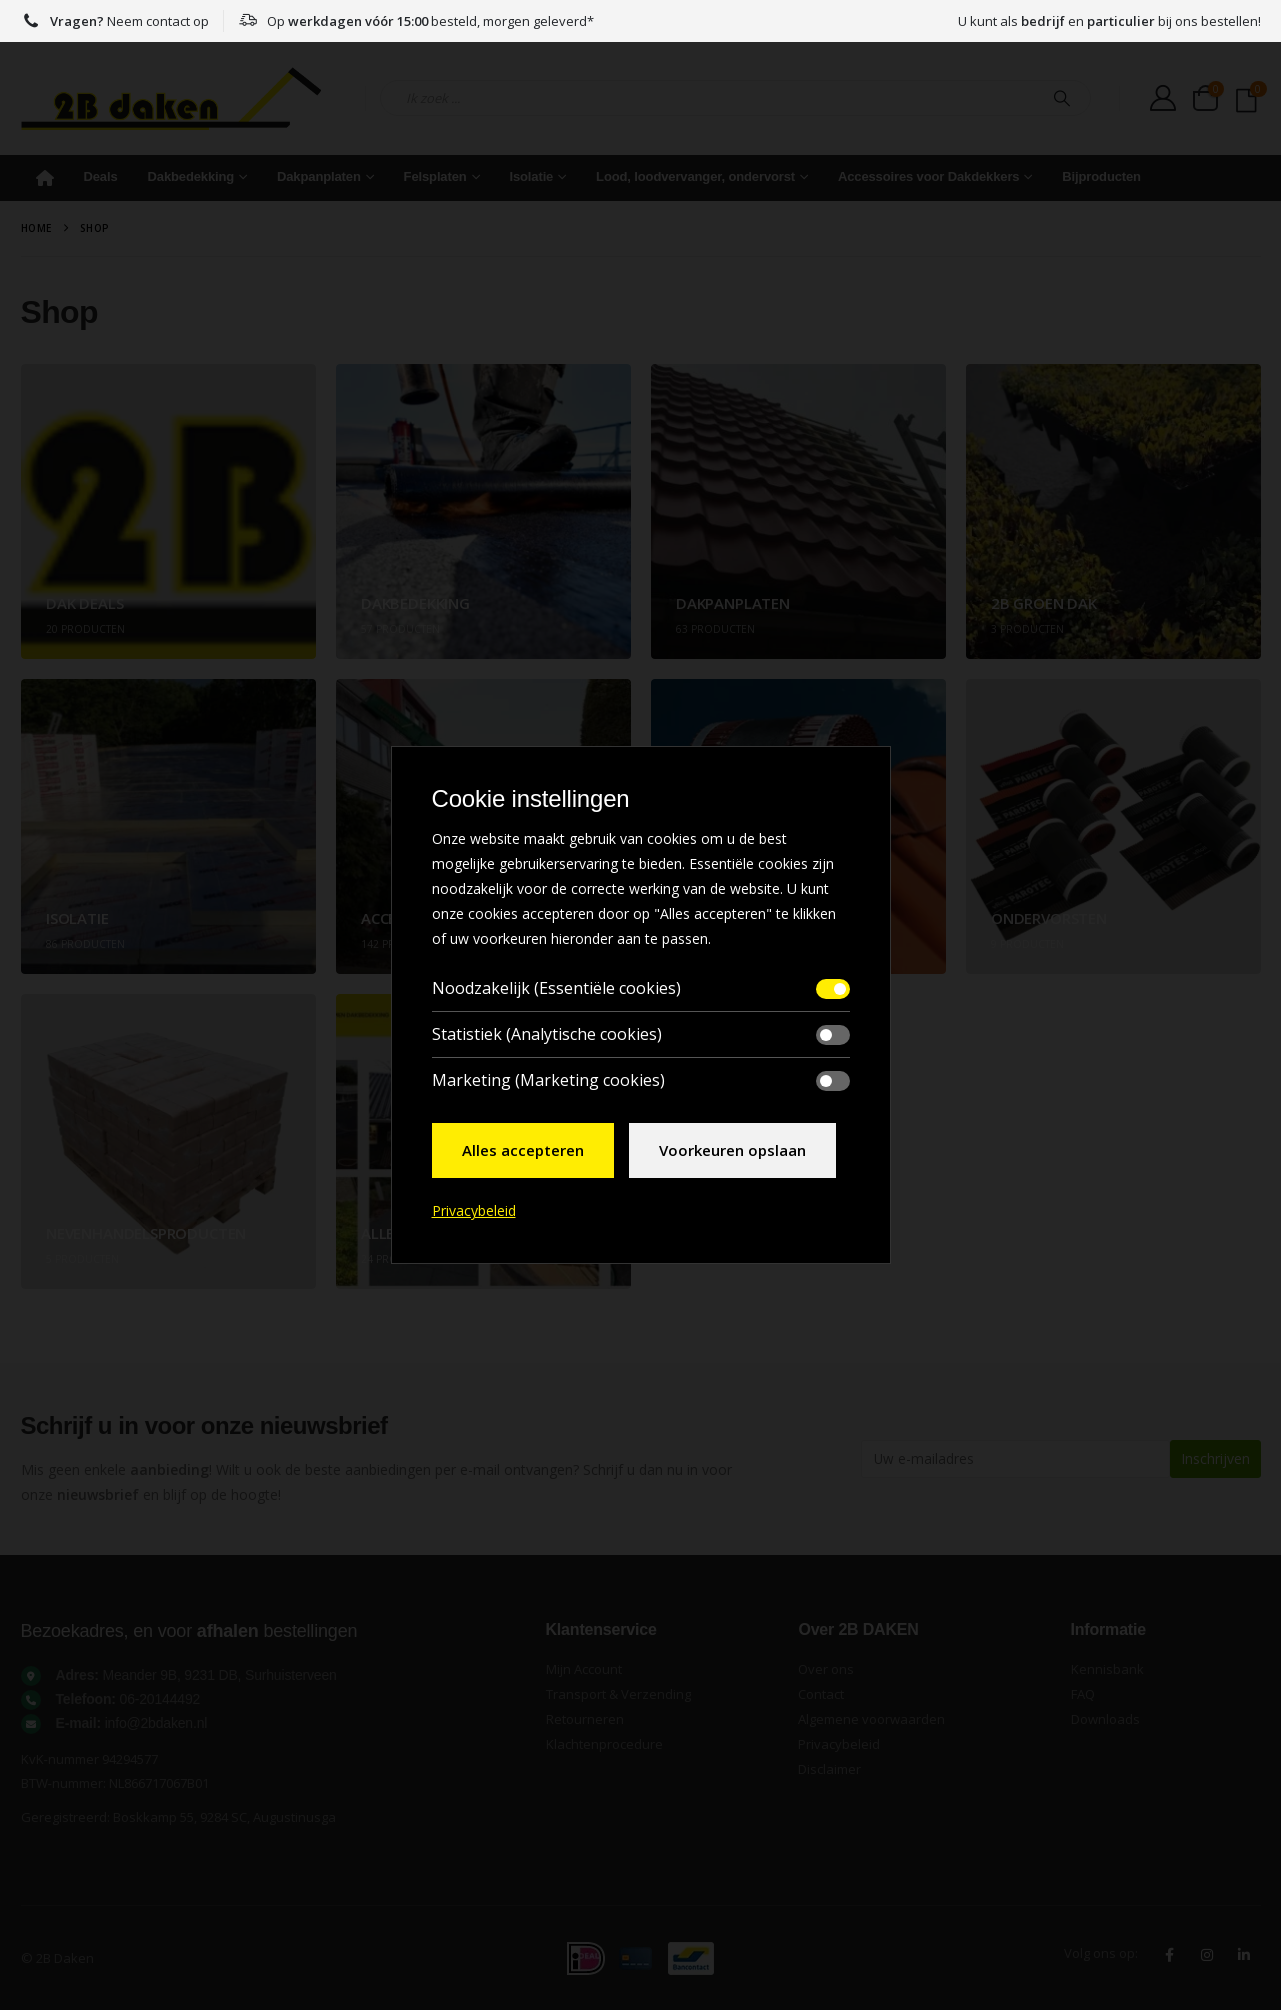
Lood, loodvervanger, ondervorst (695, 176)
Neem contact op (115, 21)
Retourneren (585, 1719)
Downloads (1105, 1719)
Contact (821, 1694)
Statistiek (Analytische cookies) (547, 1034)
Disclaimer (829, 1769)
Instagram (1207, 1955)
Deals (101, 176)
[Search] (1062, 98)
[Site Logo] (171, 98)
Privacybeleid (839, 1744)
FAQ (1083, 1694)
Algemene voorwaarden (871, 1719)
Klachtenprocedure (604, 1744)
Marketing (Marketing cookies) (548, 1080)
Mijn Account (584, 1669)
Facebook (1170, 1955)
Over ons (826, 1669)
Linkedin (1244, 1955)
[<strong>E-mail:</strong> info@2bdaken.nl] (273, 1723)
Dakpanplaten (319, 176)
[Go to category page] (168, 511)
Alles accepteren (523, 1150)
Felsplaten (435, 176)
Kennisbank (1107, 1669)
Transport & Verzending (618, 1694)
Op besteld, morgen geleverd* (416, 21)
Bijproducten (1101, 176)
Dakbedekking (191, 176)
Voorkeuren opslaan (732, 1150)
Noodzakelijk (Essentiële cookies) (556, 988)
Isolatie (531, 176)
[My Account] (1163, 98)
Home (45, 178)
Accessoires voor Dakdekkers (929, 176)
